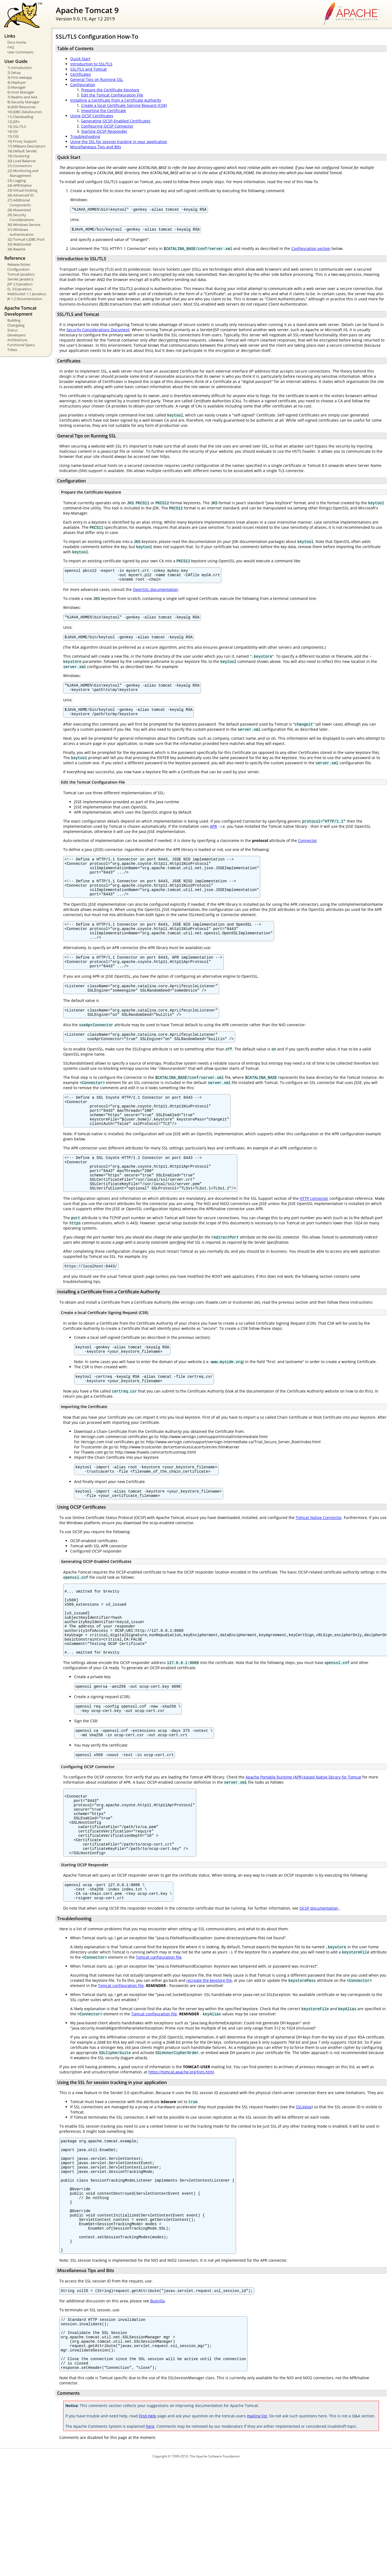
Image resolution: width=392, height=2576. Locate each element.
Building (13, 320)
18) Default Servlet (22, 151)
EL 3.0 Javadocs (19, 288)
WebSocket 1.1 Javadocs (26, 293)
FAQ (10, 47)
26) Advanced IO (20, 195)
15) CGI (13, 136)
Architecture (17, 339)
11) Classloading (20, 116)
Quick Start (80, 58)
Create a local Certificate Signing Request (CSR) (124, 105)
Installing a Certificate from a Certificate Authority (115, 100)
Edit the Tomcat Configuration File (112, 95)
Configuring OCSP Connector (107, 126)
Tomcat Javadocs (21, 274)
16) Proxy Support (22, 141)
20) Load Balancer (21, 160)
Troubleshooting (85, 136)
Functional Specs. (21, 344)
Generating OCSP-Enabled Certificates (116, 120)
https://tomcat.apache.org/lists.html (181, 2152)
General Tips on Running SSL (96, 79)
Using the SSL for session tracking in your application (118, 141)
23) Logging (16, 180)
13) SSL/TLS (16, 126)
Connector (307, 849)
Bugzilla (157, 2403)
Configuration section (310, 250)
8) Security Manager (23, 101)
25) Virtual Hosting (22, 190)
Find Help (147, 2527)
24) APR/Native (19, 185)
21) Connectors (19, 165)
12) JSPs (13, 121)
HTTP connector (314, 1237)
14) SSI (12, 131)
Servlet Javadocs (20, 279)
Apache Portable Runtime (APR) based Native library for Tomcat (303, 1841)
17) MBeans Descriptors (26, 146)
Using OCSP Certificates (91, 115)
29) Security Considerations (20, 217)
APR (213, 835)
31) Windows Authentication (20, 232)
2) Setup (14, 72)
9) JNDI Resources (21, 106)
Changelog (15, 325)
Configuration (18, 269)
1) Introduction (19, 67)
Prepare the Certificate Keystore (110, 89)
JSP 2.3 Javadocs (20, 284)
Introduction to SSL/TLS (91, 64)
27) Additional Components (19, 202)
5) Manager (16, 87)
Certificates (80, 74)
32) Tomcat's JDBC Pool (25, 239)
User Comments (20, 52)
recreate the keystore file (209, 2060)
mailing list (257, 2527)
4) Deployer (16, 82)
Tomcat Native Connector (319, 1564)
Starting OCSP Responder (104, 131)
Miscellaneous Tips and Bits (95, 146)
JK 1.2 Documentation (24, 298)
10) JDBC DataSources (24, 111)
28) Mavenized (19, 209)
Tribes (12, 349)
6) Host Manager (20, 92)
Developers (16, 335)
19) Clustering (18, 155)
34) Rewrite (16, 249)
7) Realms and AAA (22, 97)
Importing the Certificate (103, 110)
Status (12, 330)
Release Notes (18, 264)
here (150, 2538)
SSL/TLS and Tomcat (88, 69)
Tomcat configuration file (159, 2037)
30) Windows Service (23, 224)
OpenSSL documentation (155, 593)
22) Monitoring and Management (22, 173)
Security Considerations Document (98, 331)
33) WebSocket (19, 244)
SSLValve (304, 2187)
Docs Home (16, 42)
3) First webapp (19, 77)
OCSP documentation (319, 1988)
